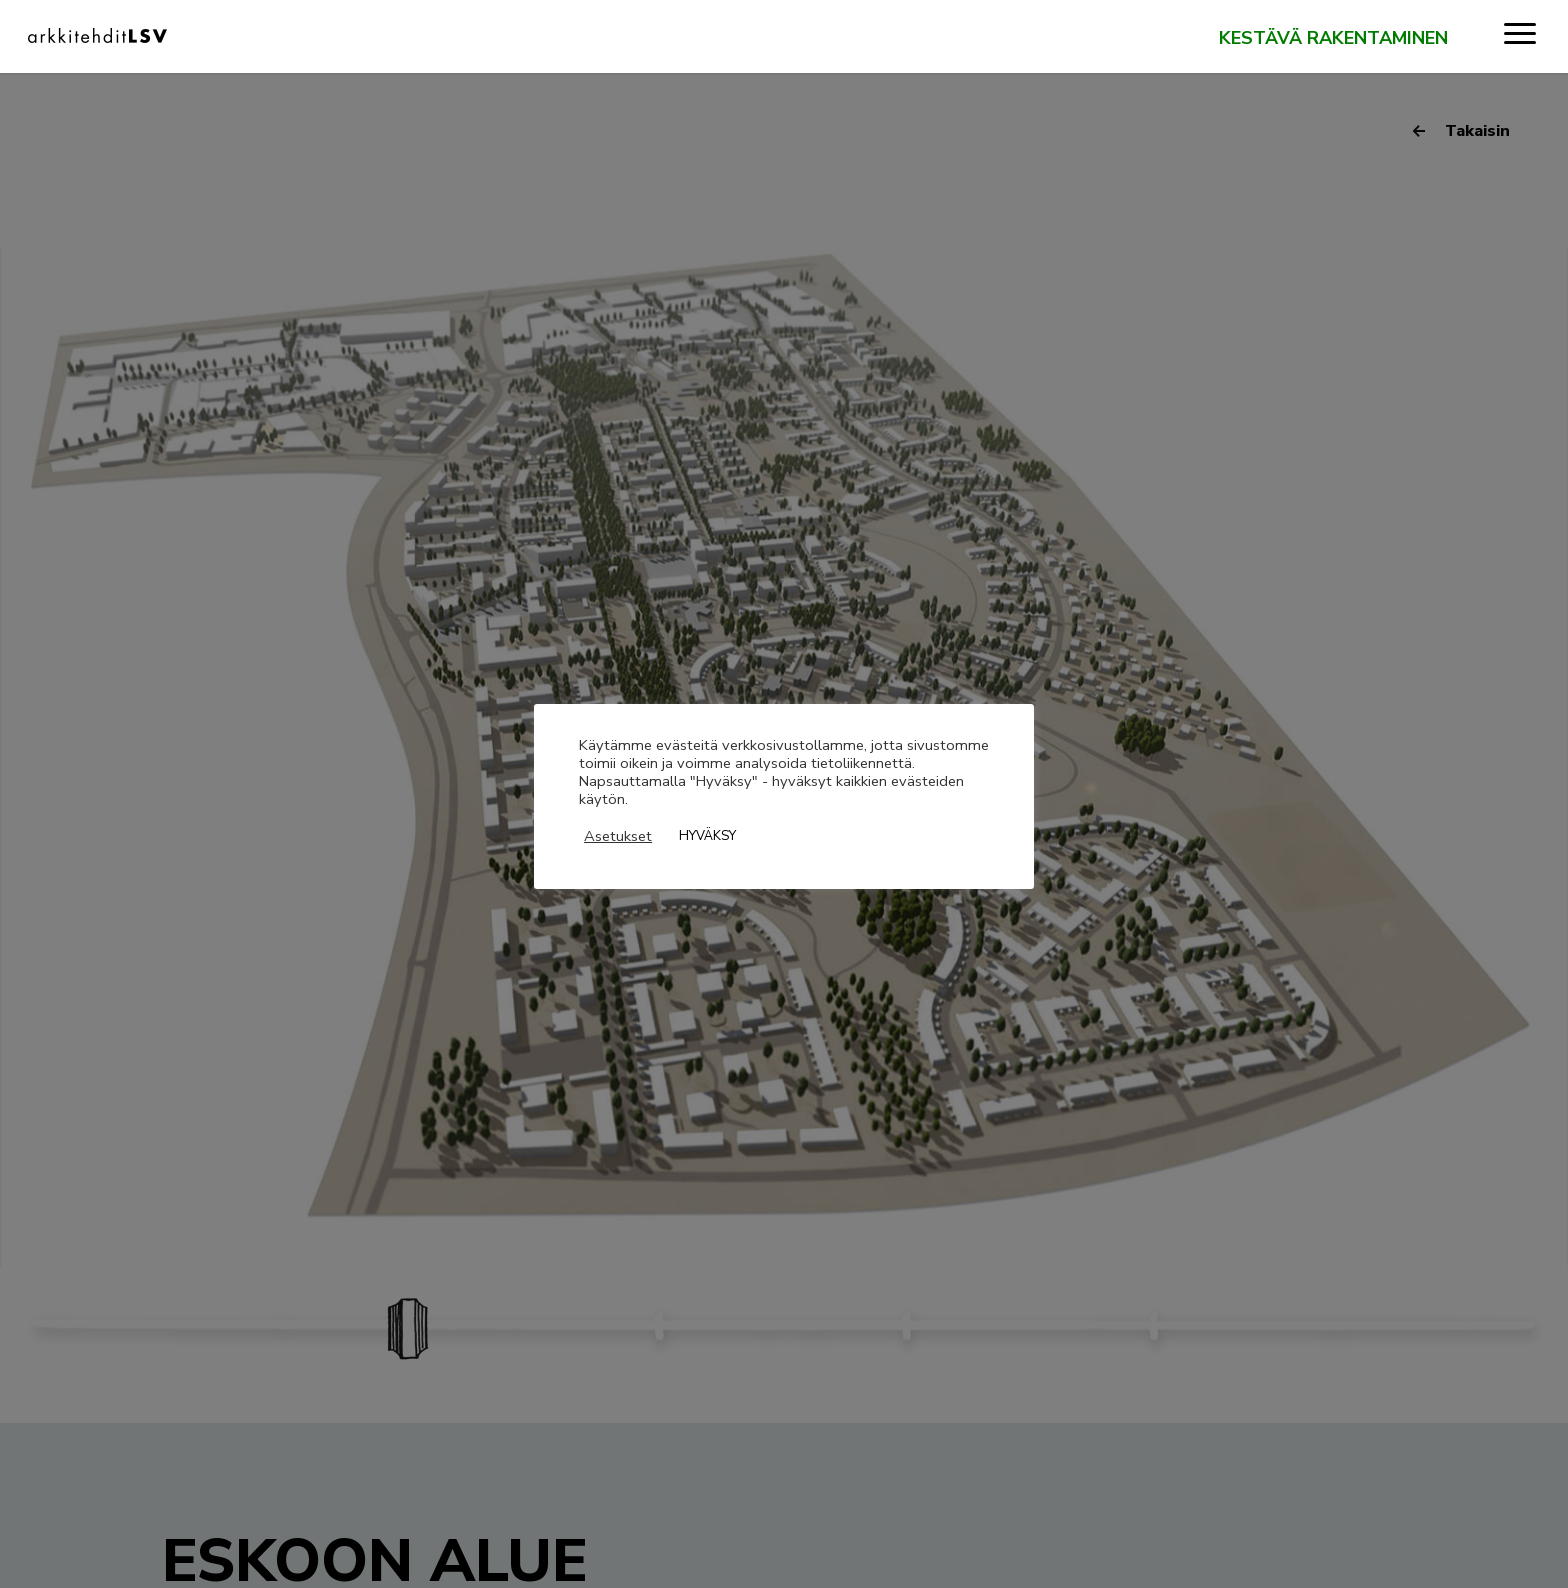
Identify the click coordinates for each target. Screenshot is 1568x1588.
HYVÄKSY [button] (707, 836)
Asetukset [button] (618, 836)
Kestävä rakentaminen (1333, 39)
